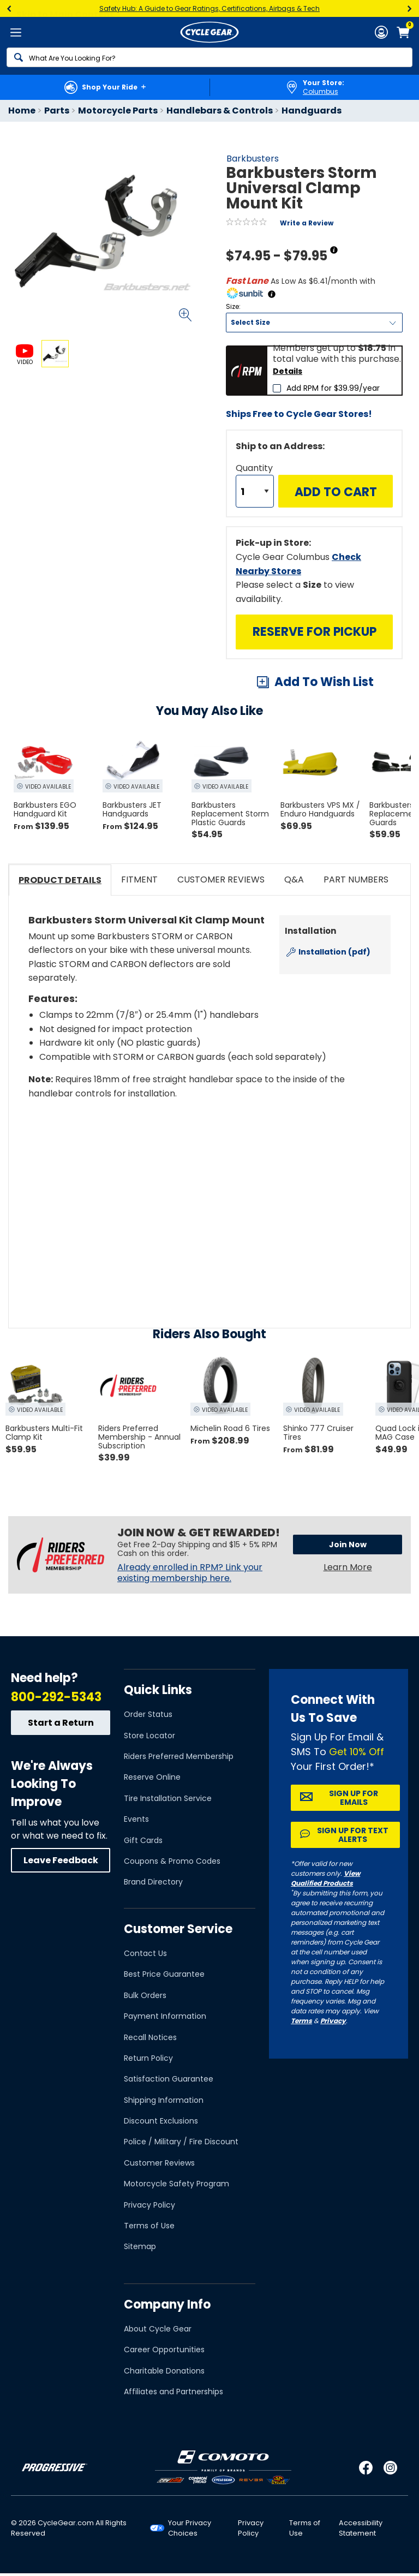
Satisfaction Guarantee (168, 2078)
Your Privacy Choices (189, 2528)
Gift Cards (143, 1840)
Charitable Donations (164, 2370)
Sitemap (140, 2246)
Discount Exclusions (161, 2120)
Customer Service (178, 1929)
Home (21, 110)
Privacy (333, 2020)
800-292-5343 (56, 1697)
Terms (301, 2020)
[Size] (314, 322)
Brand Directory (153, 1881)
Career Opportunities (164, 2349)
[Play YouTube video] (209, 1195)
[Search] (209, 57)
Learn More (348, 1567)
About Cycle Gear (157, 2328)
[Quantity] (255, 491)
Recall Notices (150, 2037)
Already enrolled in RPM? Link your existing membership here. (189, 1573)
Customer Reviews (159, 2162)
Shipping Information (163, 2100)
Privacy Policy (149, 2204)
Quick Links (158, 1689)
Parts (56, 110)
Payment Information (165, 2016)
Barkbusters (252, 158)
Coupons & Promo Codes (172, 1861)
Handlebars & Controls (219, 110)
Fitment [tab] (139, 879)
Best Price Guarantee (164, 1974)
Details (287, 371)
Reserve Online (152, 1777)
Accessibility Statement (360, 2528)
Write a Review (306, 223)
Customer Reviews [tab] (221, 879)
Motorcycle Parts (118, 110)
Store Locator (149, 1735)
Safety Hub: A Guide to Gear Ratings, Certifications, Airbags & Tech (209, 8)
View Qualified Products (325, 1878)
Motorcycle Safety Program (176, 2183)
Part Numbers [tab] (356, 879)
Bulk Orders (145, 1995)
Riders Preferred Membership (179, 1756)
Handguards (312, 110)
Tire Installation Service (168, 1798)
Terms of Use (149, 2225)
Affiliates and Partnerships (173, 2391)
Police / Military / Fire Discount (181, 2141)
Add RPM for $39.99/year (333, 388)
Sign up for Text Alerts (352, 1835)
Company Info (167, 2304)
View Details (139, 461)
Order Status (148, 1714)
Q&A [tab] (294, 879)
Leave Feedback (60, 1860)
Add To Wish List (324, 681)
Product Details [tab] (60, 880)
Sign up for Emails (353, 1798)
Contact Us (145, 1953)
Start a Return (61, 1722)
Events (136, 1819)
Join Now (348, 1544)
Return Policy (148, 2058)
